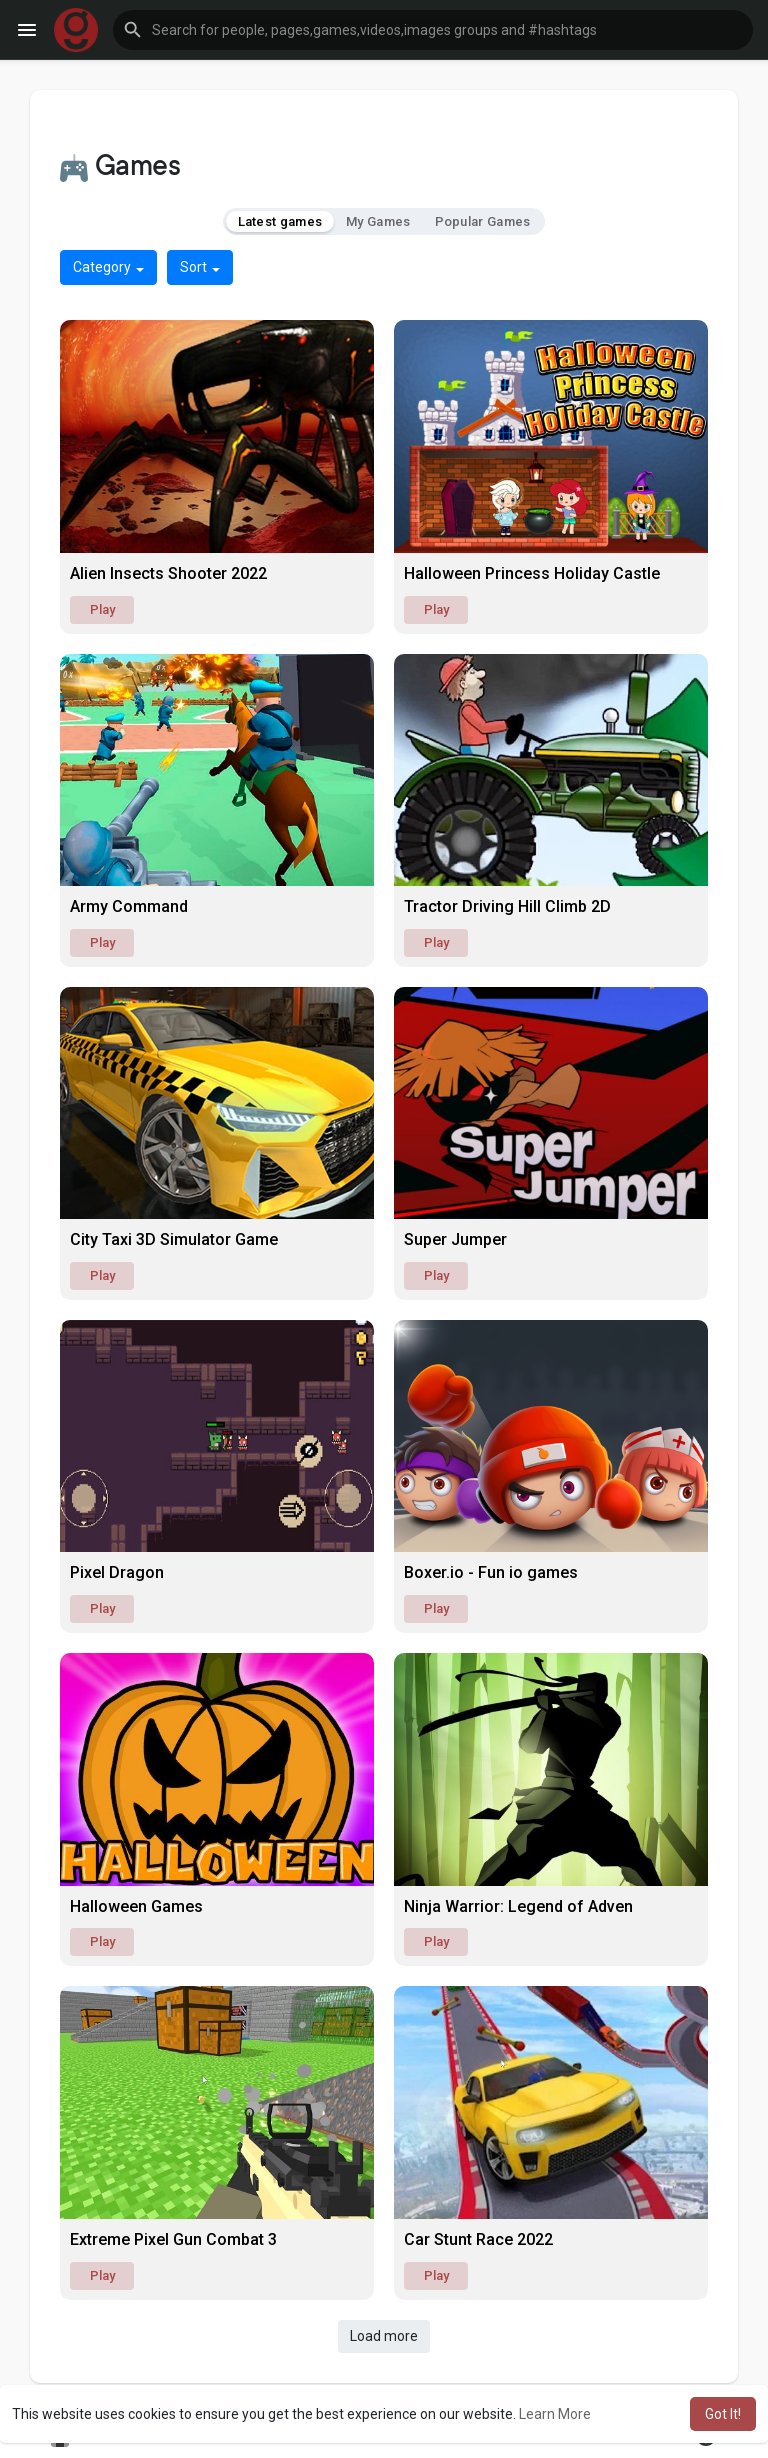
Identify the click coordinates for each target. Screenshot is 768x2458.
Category (108, 267)
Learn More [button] (555, 2414)
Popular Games (483, 221)
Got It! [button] (723, 2414)
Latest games (280, 221)
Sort (200, 267)
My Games (378, 221)
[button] (433, 30)
